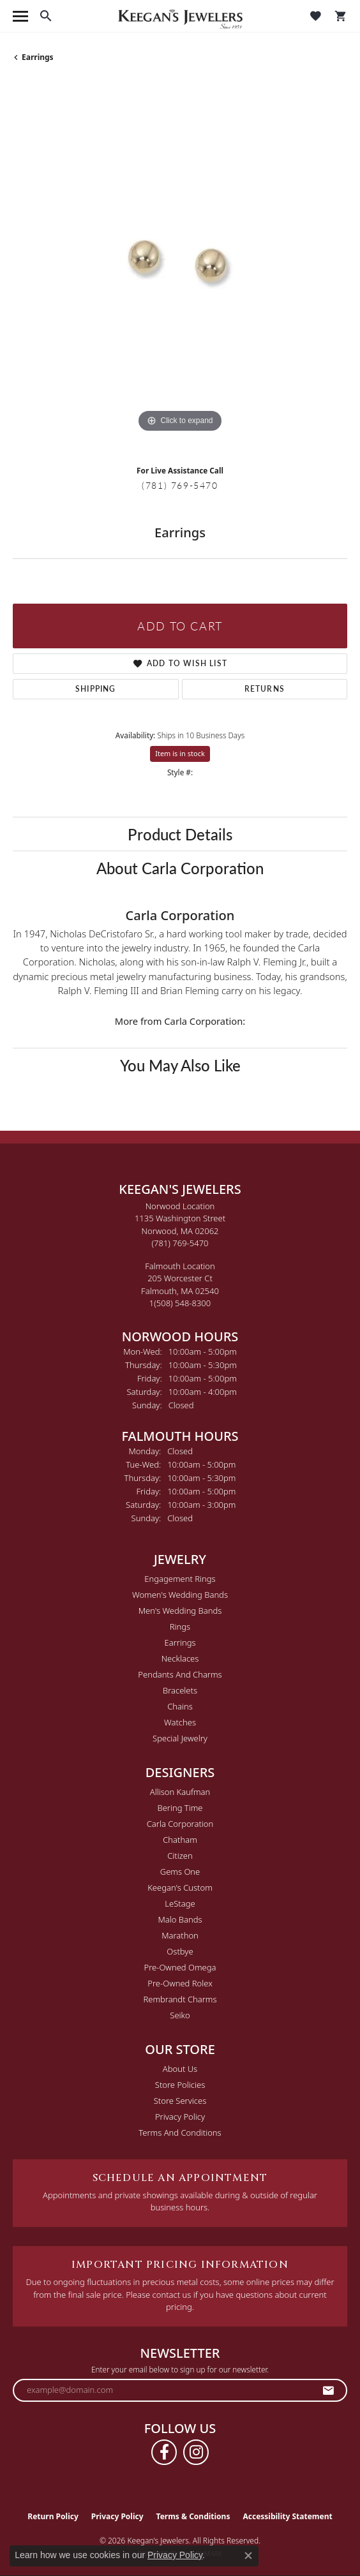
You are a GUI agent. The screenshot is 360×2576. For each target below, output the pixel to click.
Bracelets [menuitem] (180, 1690)
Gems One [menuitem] (180, 1871)
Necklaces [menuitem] (180, 1658)
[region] (180, 268)
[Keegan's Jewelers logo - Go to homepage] (180, 16)
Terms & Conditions (193, 2516)
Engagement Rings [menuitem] (179, 1578)
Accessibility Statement (287, 2516)
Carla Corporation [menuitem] (180, 1823)
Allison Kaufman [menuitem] (180, 1792)
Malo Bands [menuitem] (180, 1919)
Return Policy (53, 2516)
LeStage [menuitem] (180, 1903)
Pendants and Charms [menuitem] (179, 1674)
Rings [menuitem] (180, 1626)
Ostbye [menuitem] (180, 1951)
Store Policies (180, 2084)
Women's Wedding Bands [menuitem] (180, 1594)
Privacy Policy (180, 2116)
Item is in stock (180, 753)
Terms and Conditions (180, 2132)
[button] (46, 16)
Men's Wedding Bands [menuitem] (180, 1610)
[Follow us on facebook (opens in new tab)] (164, 2452)
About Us (180, 2068)
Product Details (180, 834)
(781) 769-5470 (180, 485)
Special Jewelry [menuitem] (180, 1738)
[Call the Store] (180, 1243)
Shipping (95, 688)
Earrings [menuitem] (179, 1642)
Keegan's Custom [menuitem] (180, 1887)
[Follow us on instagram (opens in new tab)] (196, 2452)
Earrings (38, 57)
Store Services (180, 2100)
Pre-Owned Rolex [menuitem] (179, 1983)
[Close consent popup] (248, 2555)
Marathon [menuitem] (180, 1935)
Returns (264, 688)
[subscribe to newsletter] (328, 2390)
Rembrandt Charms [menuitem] (179, 1999)
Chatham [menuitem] (180, 1839)
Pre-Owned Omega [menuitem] (180, 1967)
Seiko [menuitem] (180, 2015)
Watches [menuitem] (180, 1722)
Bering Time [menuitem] (179, 1807)
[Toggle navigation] (20, 16)
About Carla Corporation (180, 868)
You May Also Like (180, 1065)
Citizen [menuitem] (179, 1855)
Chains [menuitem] (180, 1706)
